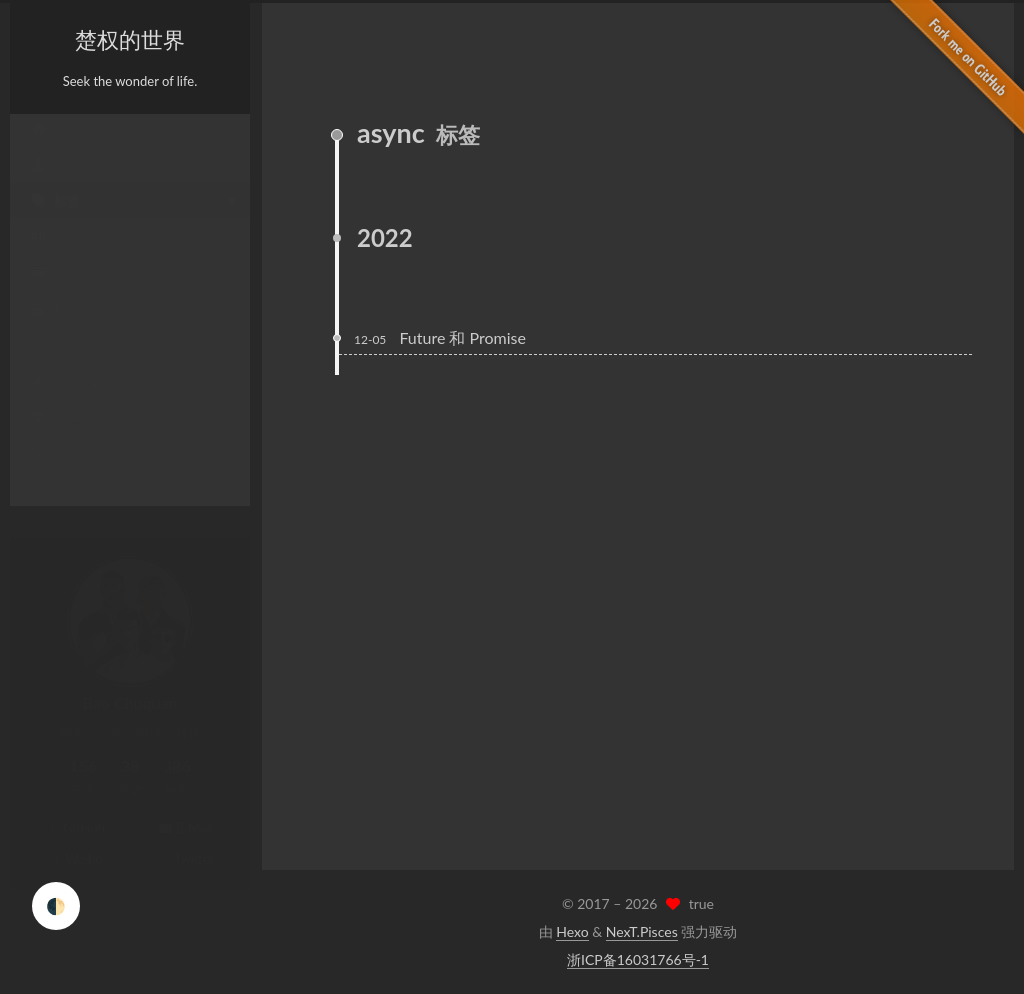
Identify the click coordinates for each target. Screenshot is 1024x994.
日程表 (61, 328)
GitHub (75, 808)
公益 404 (68, 436)
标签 (55, 220)
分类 (55, 256)
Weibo (75, 839)
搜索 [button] (55, 472)
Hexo (572, 931)
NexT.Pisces (642, 931)
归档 (55, 292)
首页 (55, 148)
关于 (55, 184)
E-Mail (184, 808)
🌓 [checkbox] (56, 905)
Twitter (185, 839)
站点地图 (68, 400)
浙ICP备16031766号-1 (638, 959)
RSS (53, 364)
